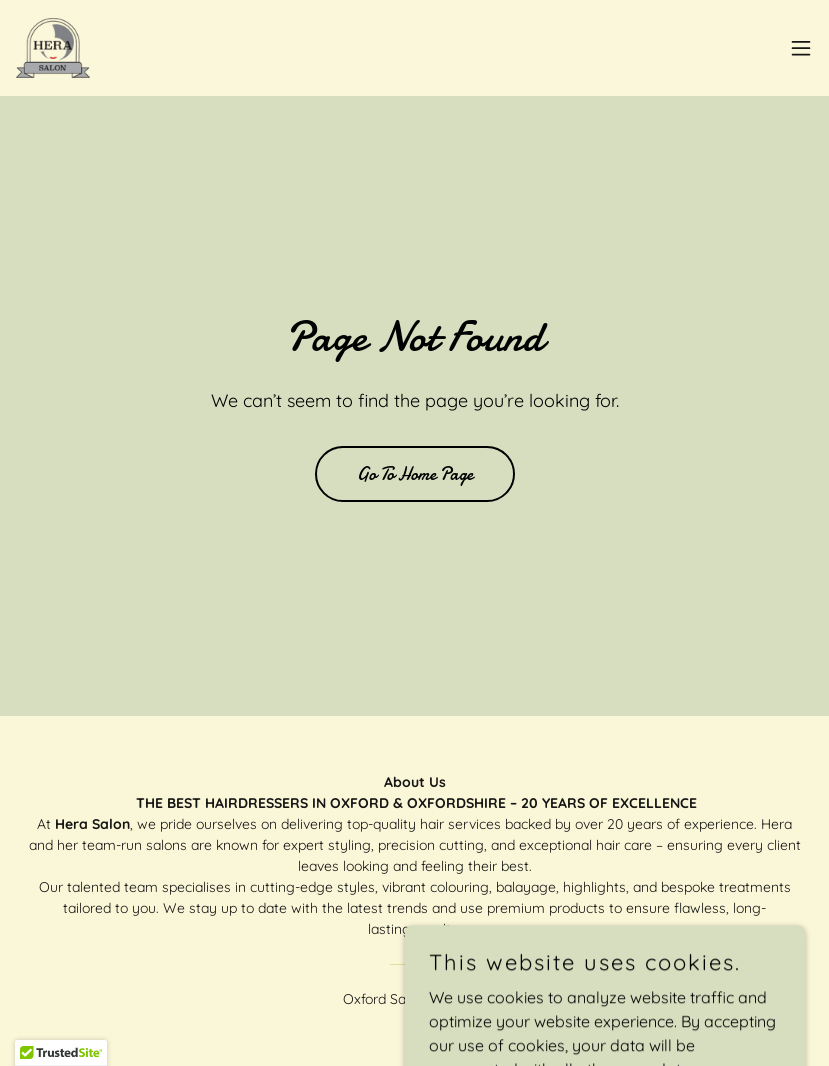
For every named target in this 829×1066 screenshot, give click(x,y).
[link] (53, 48)
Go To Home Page (415, 474)
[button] (801, 48)
